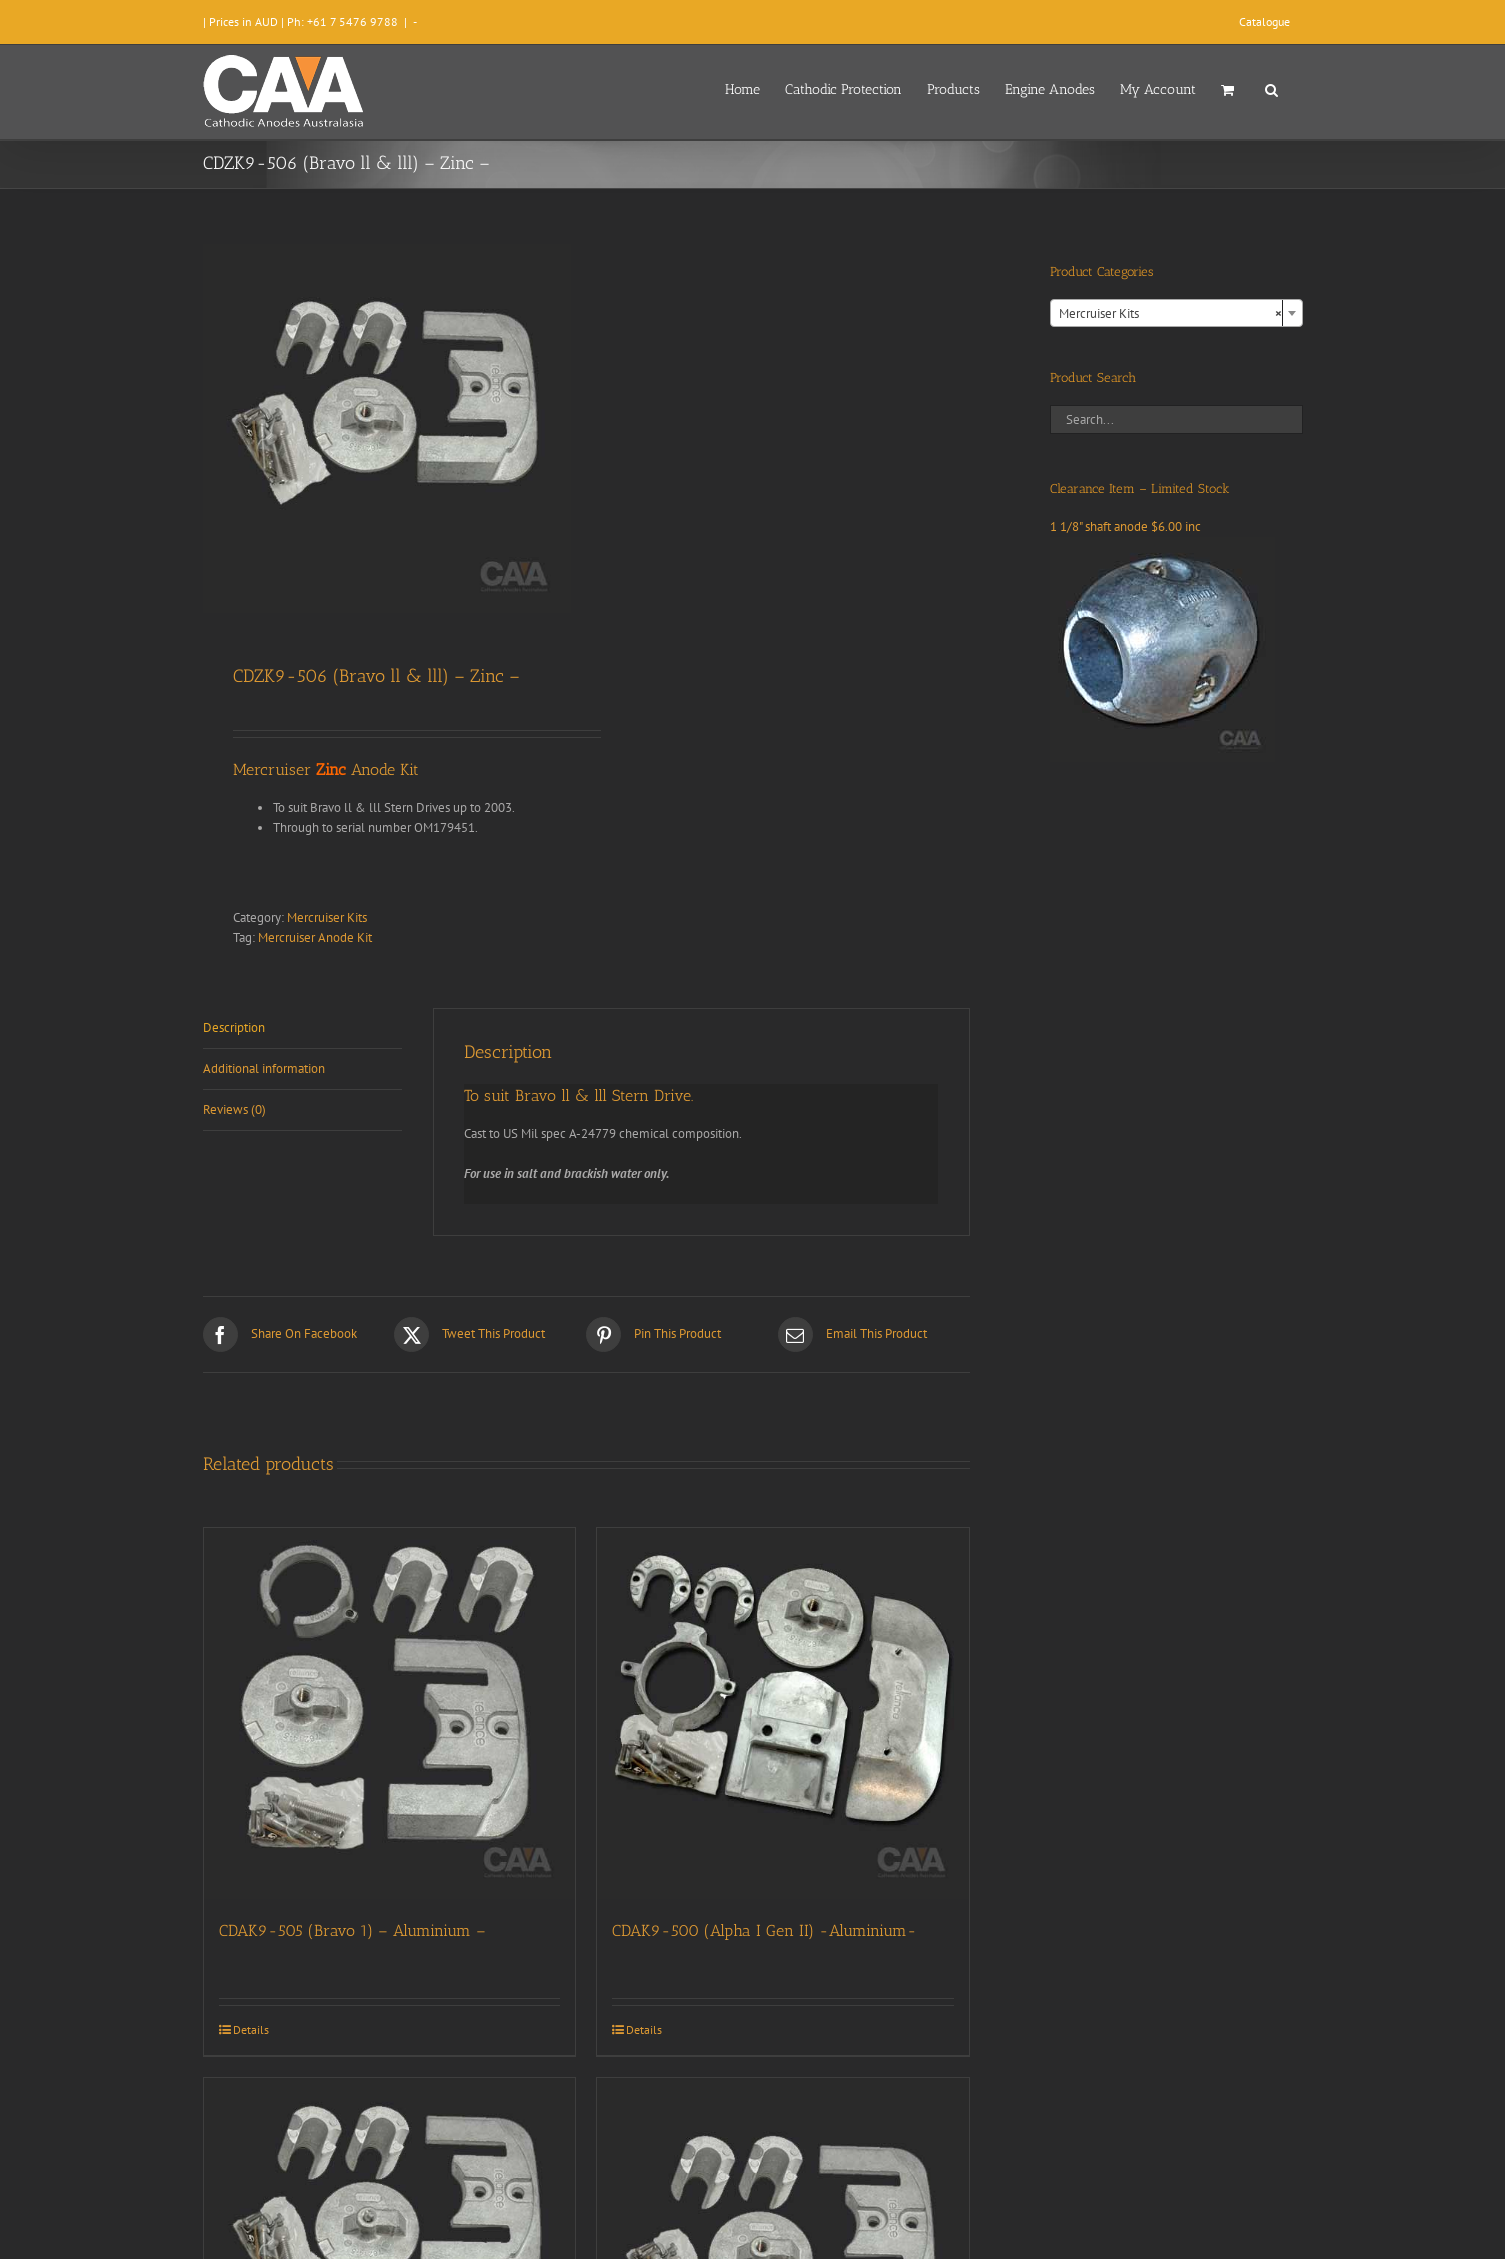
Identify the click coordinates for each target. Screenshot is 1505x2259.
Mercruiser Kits (327, 917)
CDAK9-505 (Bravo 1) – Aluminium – (352, 1930)
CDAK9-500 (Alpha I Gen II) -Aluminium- (764, 1930)
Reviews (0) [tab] (234, 1109)
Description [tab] (234, 1027)
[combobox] (1176, 313)
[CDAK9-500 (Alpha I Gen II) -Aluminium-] (783, 1714)
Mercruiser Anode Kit (315, 937)
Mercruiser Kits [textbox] (1170, 314)
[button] (1271, 88)
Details (251, 2029)
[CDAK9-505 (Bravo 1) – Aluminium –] (390, 1714)
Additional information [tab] (264, 1068)
